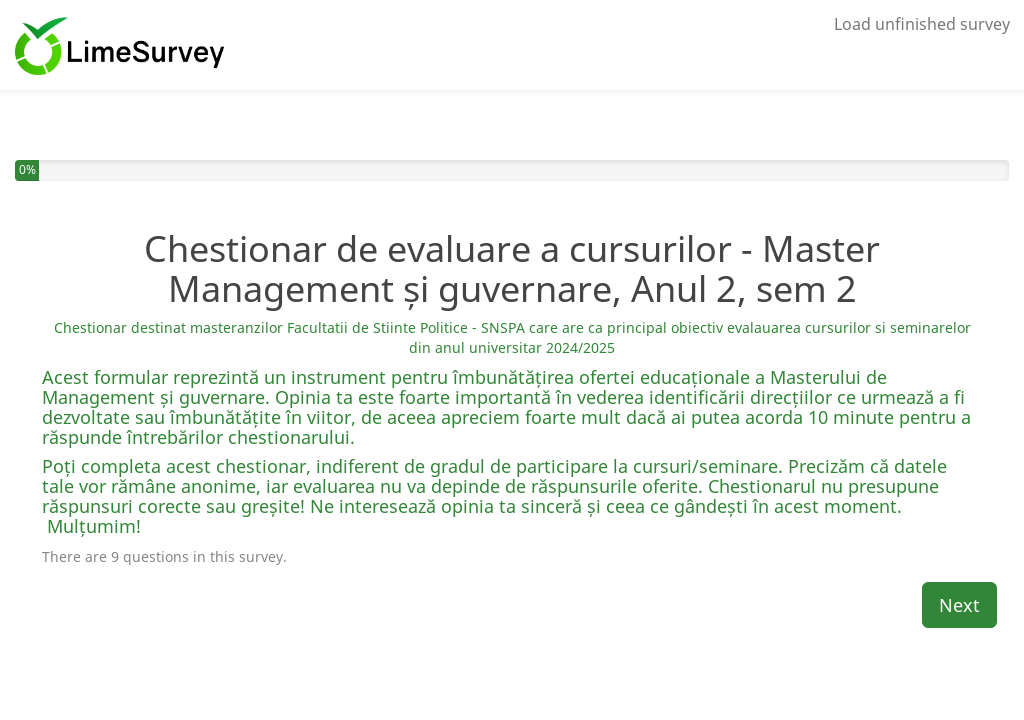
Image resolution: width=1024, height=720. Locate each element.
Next (959, 605)
